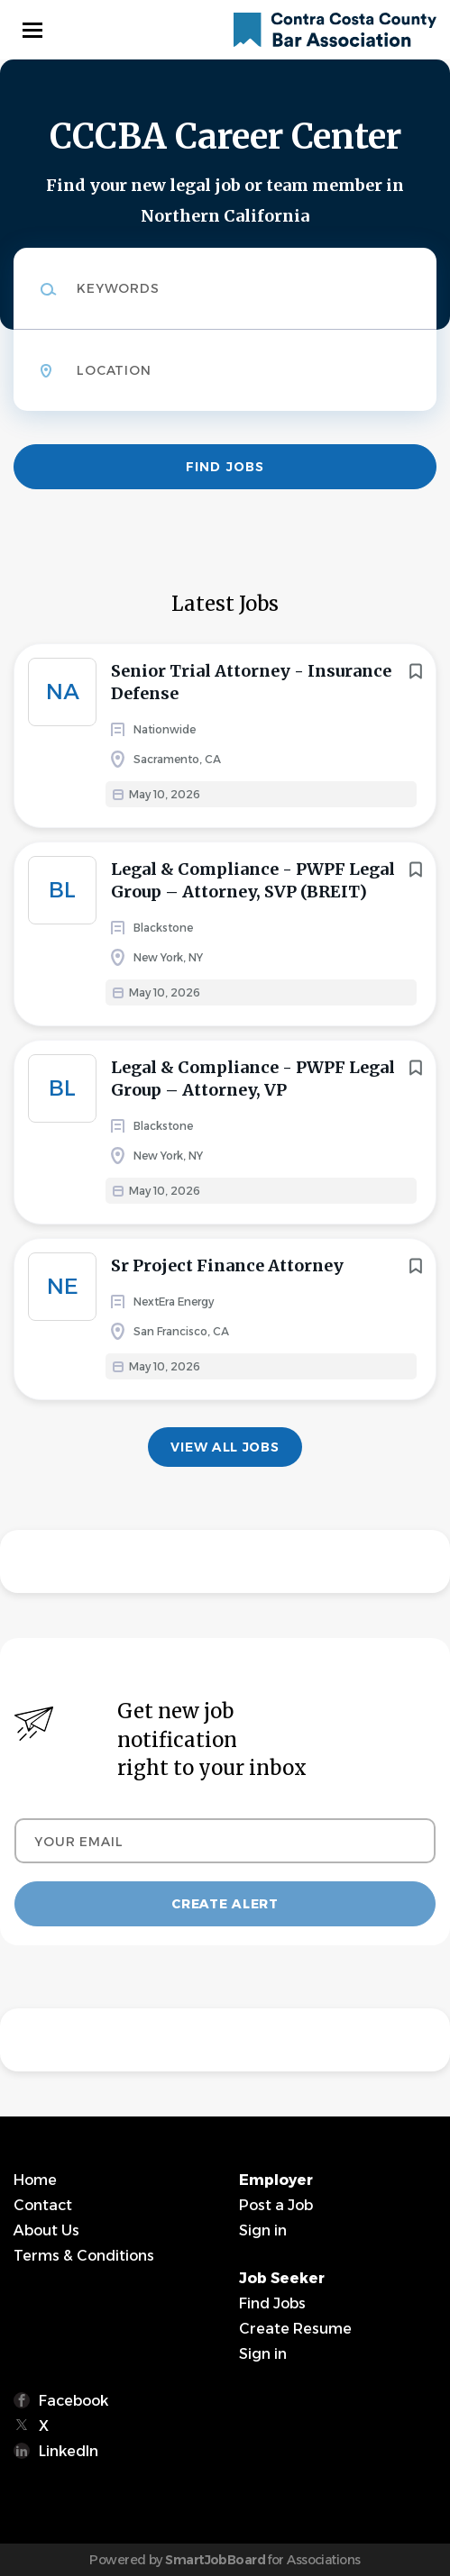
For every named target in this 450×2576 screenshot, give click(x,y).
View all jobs (224, 1447)
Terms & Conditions (84, 2255)
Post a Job (276, 2205)
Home (35, 2180)
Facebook (73, 2400)
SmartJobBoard (215, 2560)
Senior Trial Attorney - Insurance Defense (251, 682)
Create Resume (295, 2328)
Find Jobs (225, 467)
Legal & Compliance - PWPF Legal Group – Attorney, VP (253, 1078)
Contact (43, 2205)
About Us (46, 2230)
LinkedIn (68, 2451)
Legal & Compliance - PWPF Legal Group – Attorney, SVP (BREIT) (253, 880)
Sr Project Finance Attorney (227, 1265)
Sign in (263, 2230)
